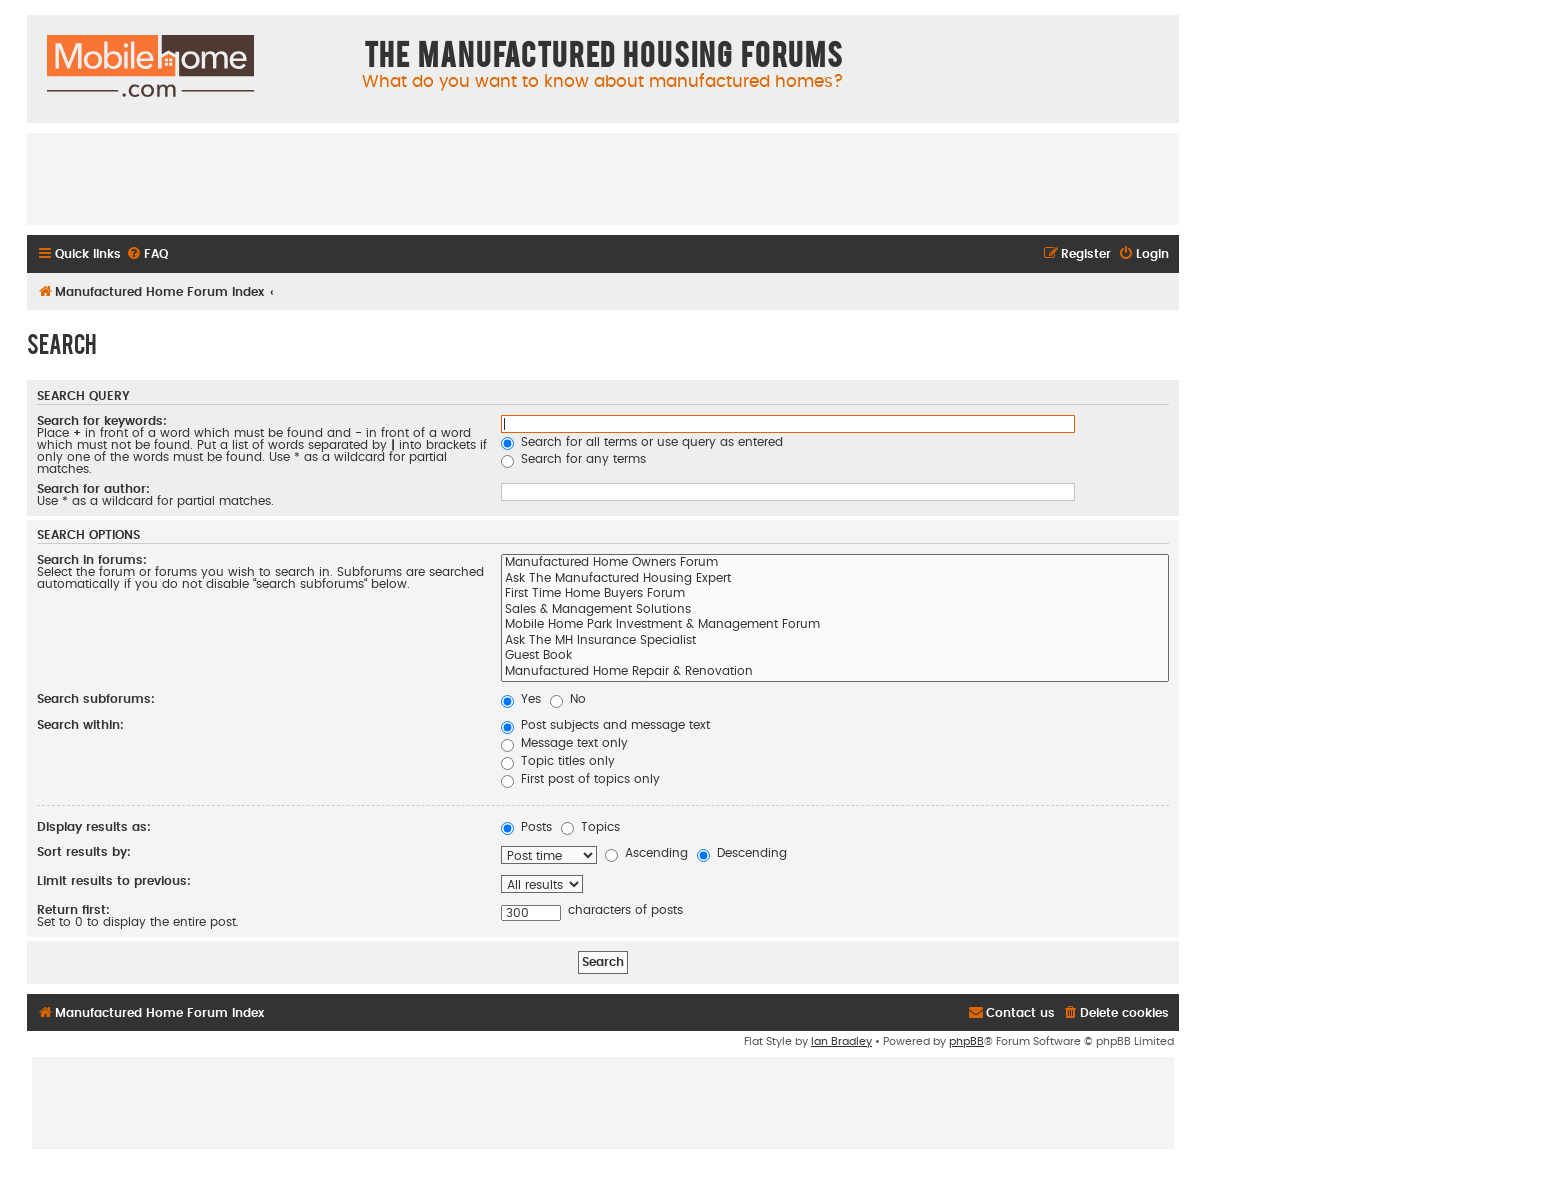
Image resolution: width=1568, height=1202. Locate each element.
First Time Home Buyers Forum (835, 595)
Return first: (73, 910)
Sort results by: (84, 852)
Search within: (80, 725)
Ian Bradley (841, 1041)
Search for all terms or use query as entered (642, 442)
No (568, 699)
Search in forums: (92, 560)
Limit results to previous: (114, 881)
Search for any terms (573, 459)
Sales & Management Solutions (835, 611)
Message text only (564, 743)
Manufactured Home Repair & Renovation (835, 673)
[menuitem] (147, 254)
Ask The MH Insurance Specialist (835, 642)
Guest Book (835, 657)
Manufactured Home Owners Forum (835, 564)
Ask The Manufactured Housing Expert (835, 580)
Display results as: (94, 827)
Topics (590, 827)
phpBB (966, 1041)
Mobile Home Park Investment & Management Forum (835, 626)
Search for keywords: (102, 421)
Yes (521, 699)
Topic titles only (558, 761)
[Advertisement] (603, 178)
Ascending (646, 853)
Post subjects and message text (605, 725)
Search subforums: (96, 699)
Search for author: (93, 489)
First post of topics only (580, 779)
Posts (526, 827)
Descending (742, 853)
